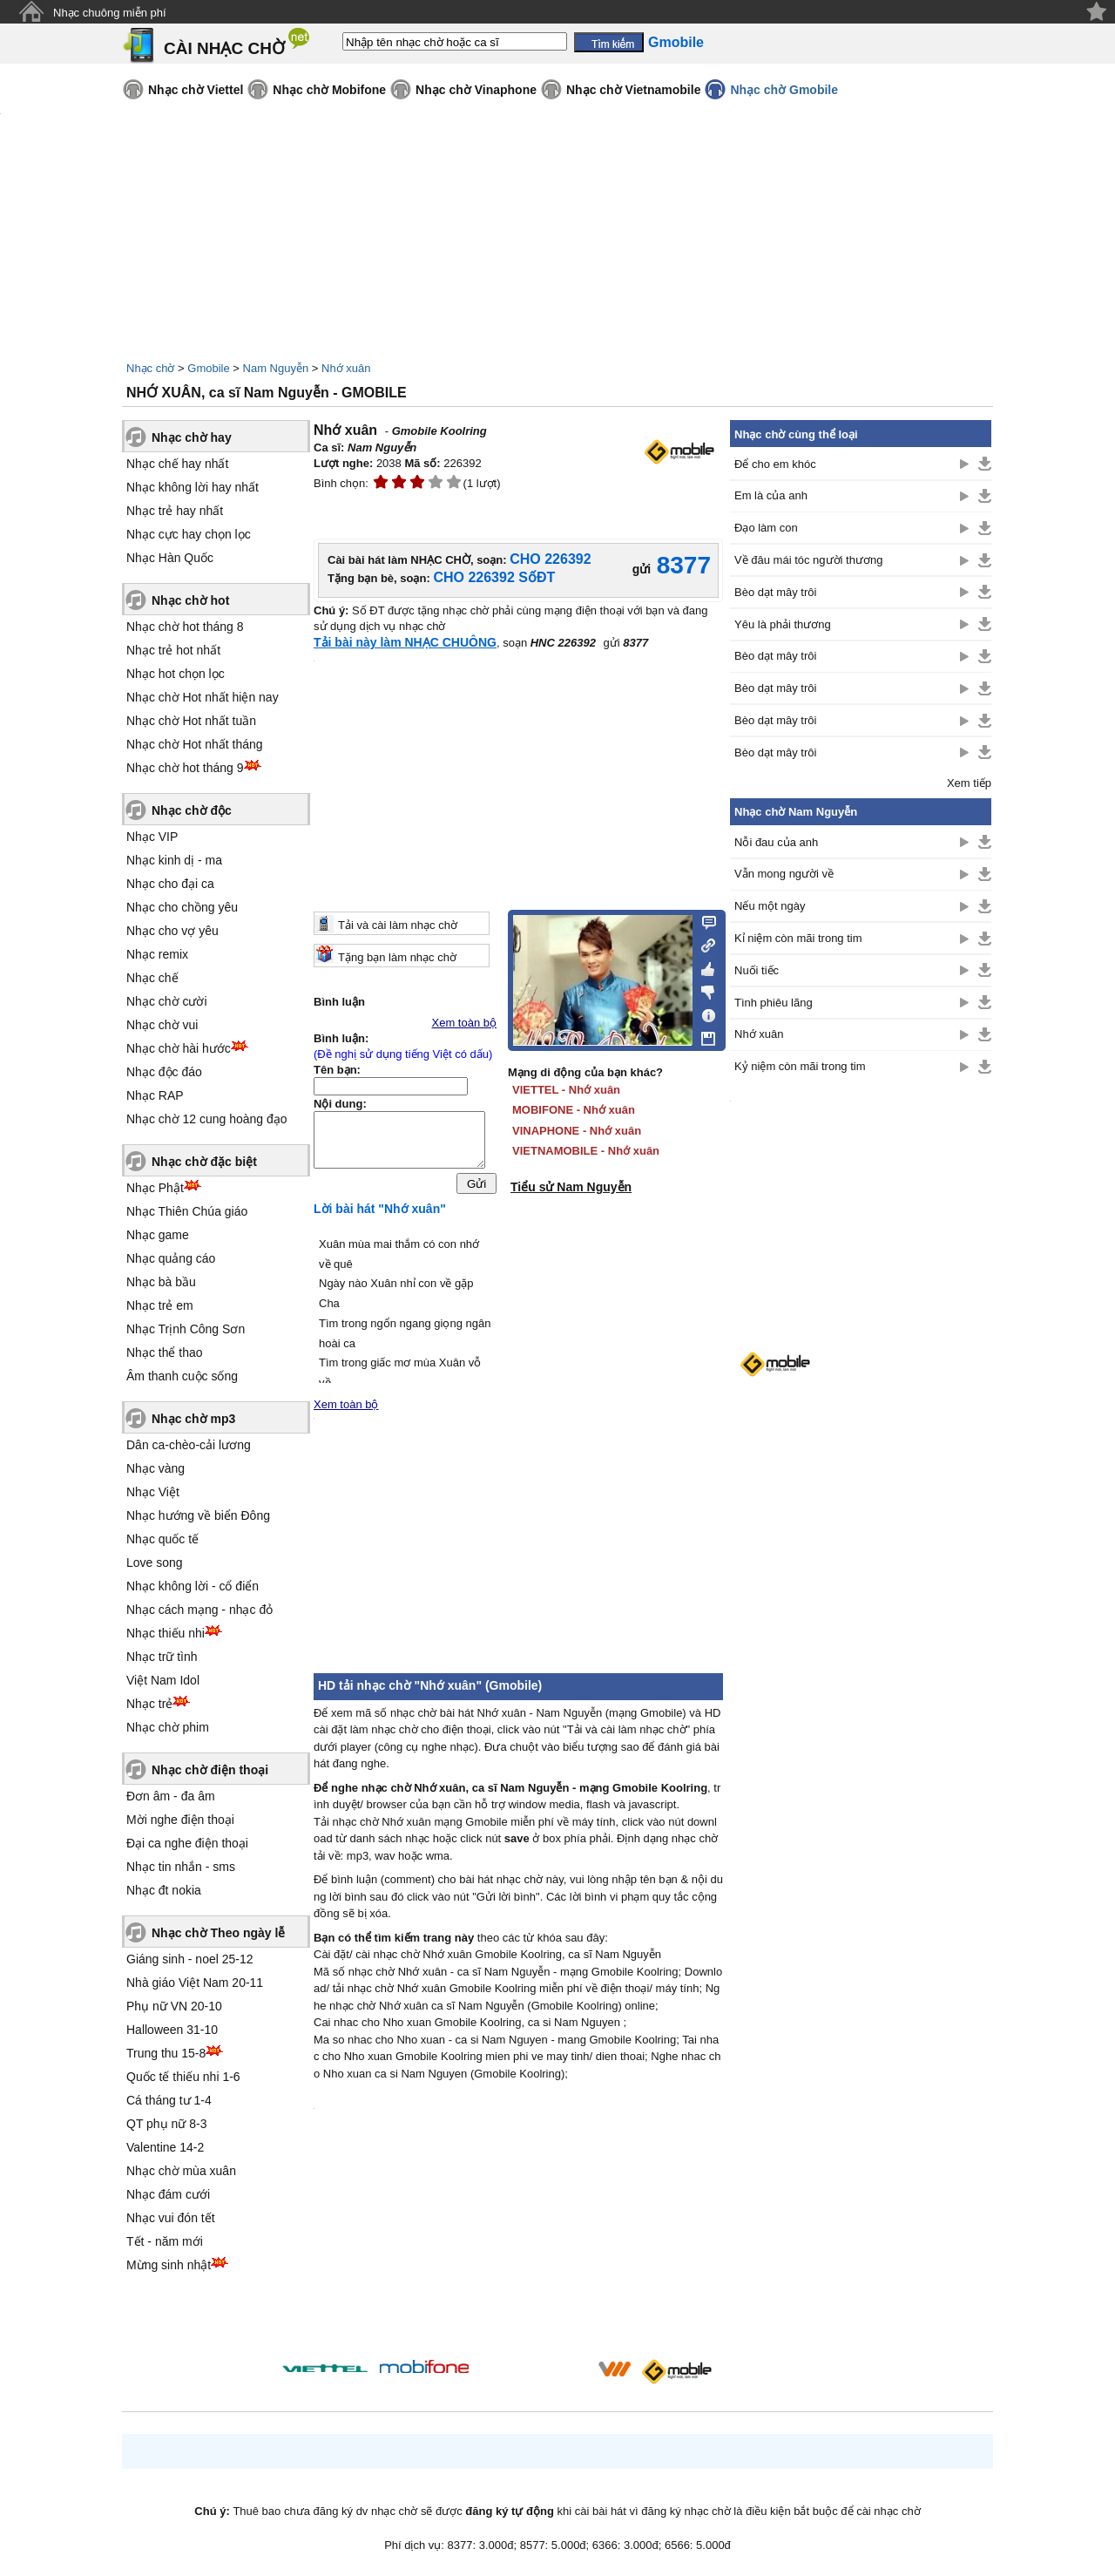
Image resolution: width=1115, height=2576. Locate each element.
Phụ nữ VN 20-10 (174, 2006)
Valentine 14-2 (165, 2147)
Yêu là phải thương (782, 624)
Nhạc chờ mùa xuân (181, 2171)
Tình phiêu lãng (773, 1002)
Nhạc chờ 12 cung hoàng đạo (206, 1119)
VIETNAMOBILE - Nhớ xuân (585, 1150)
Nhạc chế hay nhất (177, 464)
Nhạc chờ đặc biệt (204, 1162)
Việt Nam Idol (162, 1680)
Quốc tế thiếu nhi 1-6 (183, 2077)
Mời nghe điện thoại (180, 1820)
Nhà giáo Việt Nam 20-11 (194, 1983)
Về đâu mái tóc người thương (808, 559)
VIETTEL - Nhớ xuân (566, 1089)
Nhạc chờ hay (192, 437)
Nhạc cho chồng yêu (182, 907)
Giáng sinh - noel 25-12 (189, 1959)
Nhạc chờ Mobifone (329, 90)
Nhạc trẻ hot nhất (173, 650)
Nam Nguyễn (276, 368)
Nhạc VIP (152, 837)
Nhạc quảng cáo (170, 1258)
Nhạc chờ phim (167, 1727)
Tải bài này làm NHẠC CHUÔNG (405, 642)
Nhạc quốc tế (162, 1539)
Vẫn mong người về (784, 873)
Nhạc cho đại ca (170, 884)
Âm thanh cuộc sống (182, 1376)
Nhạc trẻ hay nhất (174, 511)
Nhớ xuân (345, 368)
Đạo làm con (766, 527)
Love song (154, 1562)
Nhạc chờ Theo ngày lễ (218, 1933)
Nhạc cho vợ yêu (172, 931)
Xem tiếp (969, 783)
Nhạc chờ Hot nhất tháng (194, 744)
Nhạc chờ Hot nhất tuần (191, 721)
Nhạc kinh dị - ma (174, 860)
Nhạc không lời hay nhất (192, 487)
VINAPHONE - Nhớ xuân (576, 1130)
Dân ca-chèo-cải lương (188, 1445)
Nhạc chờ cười (166, 1001)
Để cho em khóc (775, 464)
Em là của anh (771, 495)
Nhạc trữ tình (162, 1657)
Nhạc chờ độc (192, 810)
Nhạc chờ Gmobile (784, 90)
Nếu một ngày (769, 905)
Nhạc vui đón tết (170, 2218)
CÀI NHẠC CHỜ (224, 48)
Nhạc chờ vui (162, 1025)
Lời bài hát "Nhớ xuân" (380, 1213)
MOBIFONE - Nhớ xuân (573, 1109)
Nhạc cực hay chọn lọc (188, 534)
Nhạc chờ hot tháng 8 (185, 627)
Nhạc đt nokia (163, 1890)
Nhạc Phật (155, 1188)
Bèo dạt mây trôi (775, 592)
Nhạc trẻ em (159, 1305)
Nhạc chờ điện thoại (210, 1770)
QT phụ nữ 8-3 (166, 2124)
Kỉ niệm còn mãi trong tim (798, 938)
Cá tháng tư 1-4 (169, 2100)
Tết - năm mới (164, 2241)
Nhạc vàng (155, 1468)
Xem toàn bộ (464, 1022)
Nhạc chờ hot (190, 600)
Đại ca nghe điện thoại (187, 1843)
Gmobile (208, 368)
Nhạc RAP (155, 1095)
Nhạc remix (157, 954)
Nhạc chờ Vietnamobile (633, 90)
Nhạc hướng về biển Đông (198, 1515)
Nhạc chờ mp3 (193, 1419)
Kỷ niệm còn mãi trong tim (800, 1066)
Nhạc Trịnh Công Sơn (185, 1329)
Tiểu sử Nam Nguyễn (571, 1187)
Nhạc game (157, 1235)
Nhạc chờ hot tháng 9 (185, 768)
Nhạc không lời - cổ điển (192, 1586)
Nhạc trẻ (149, 1704)
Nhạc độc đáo (164, 1072)
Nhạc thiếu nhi (165, 1633)
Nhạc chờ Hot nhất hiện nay (202, 697)
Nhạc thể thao (164, 1352)
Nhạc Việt (152, 1492)
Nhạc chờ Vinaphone (476, 90)
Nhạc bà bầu (161, 1282)
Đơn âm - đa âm (170, 1796)
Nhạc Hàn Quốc (169, 558)
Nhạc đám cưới (168, 2194)
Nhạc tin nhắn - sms (180, 1867)
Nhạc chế (152, 978)
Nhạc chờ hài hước (178, 1048)
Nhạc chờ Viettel (195, 90)
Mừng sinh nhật (168, 2265)
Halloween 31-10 (172, 2030)
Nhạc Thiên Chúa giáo (186, 1211)
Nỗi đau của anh (776, 842)
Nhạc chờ (150, 368)
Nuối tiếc (756, 970)
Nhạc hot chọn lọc (175, 674)
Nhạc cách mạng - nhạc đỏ (199, 1610)
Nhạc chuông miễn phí (109, 12)
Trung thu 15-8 (166, 2053)
